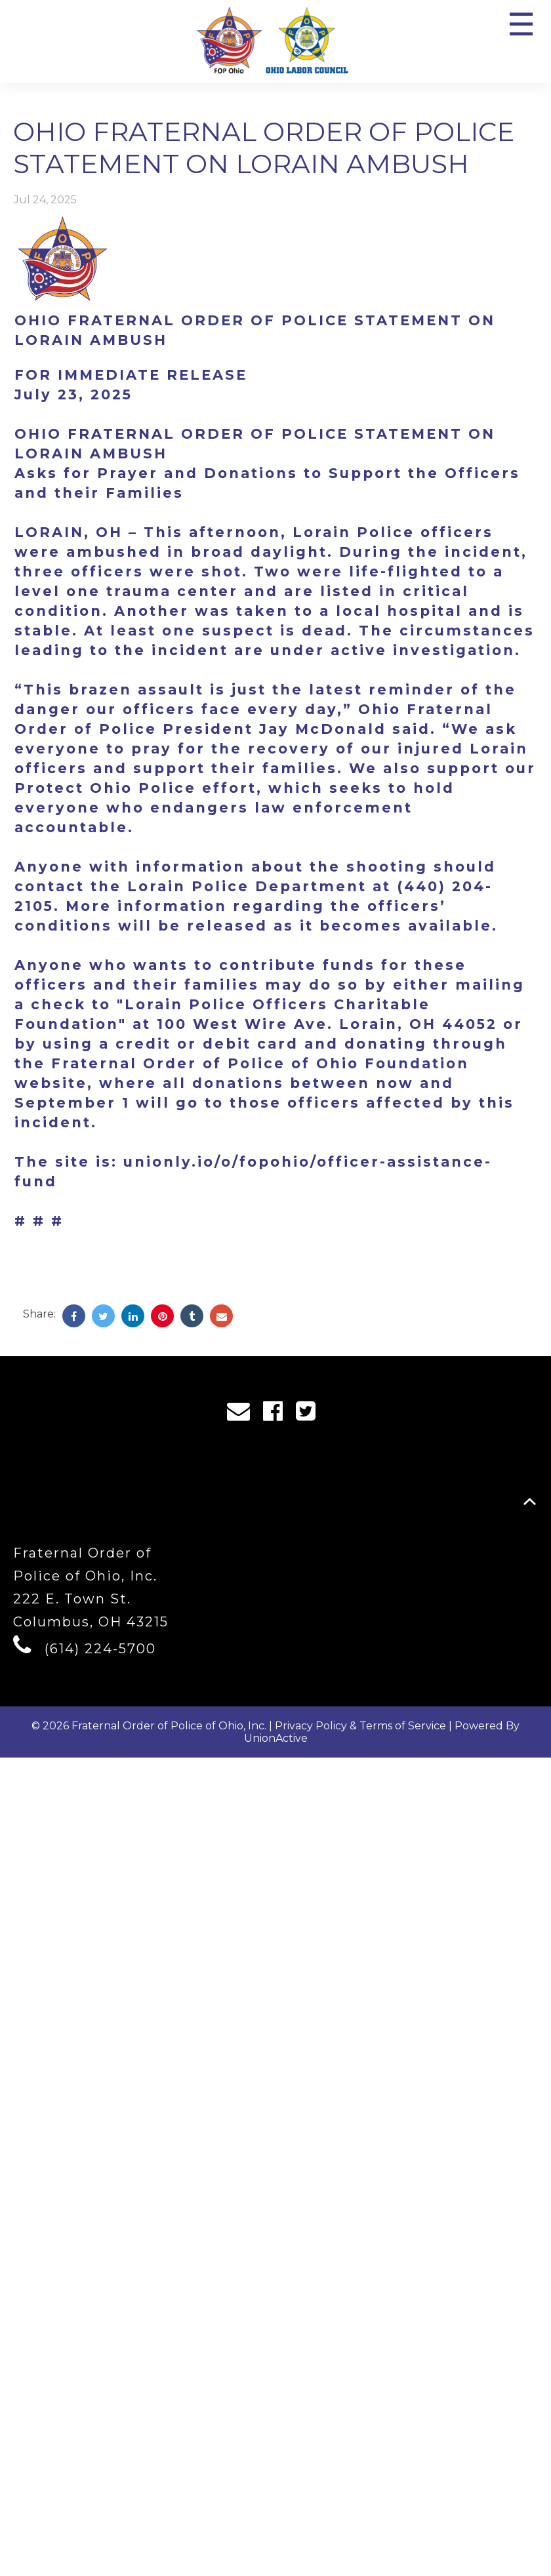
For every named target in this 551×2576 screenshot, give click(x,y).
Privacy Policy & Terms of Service (360, 1726)
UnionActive (276, 1738)
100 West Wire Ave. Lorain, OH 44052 (327, 1024)
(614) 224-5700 (100, 1649)
